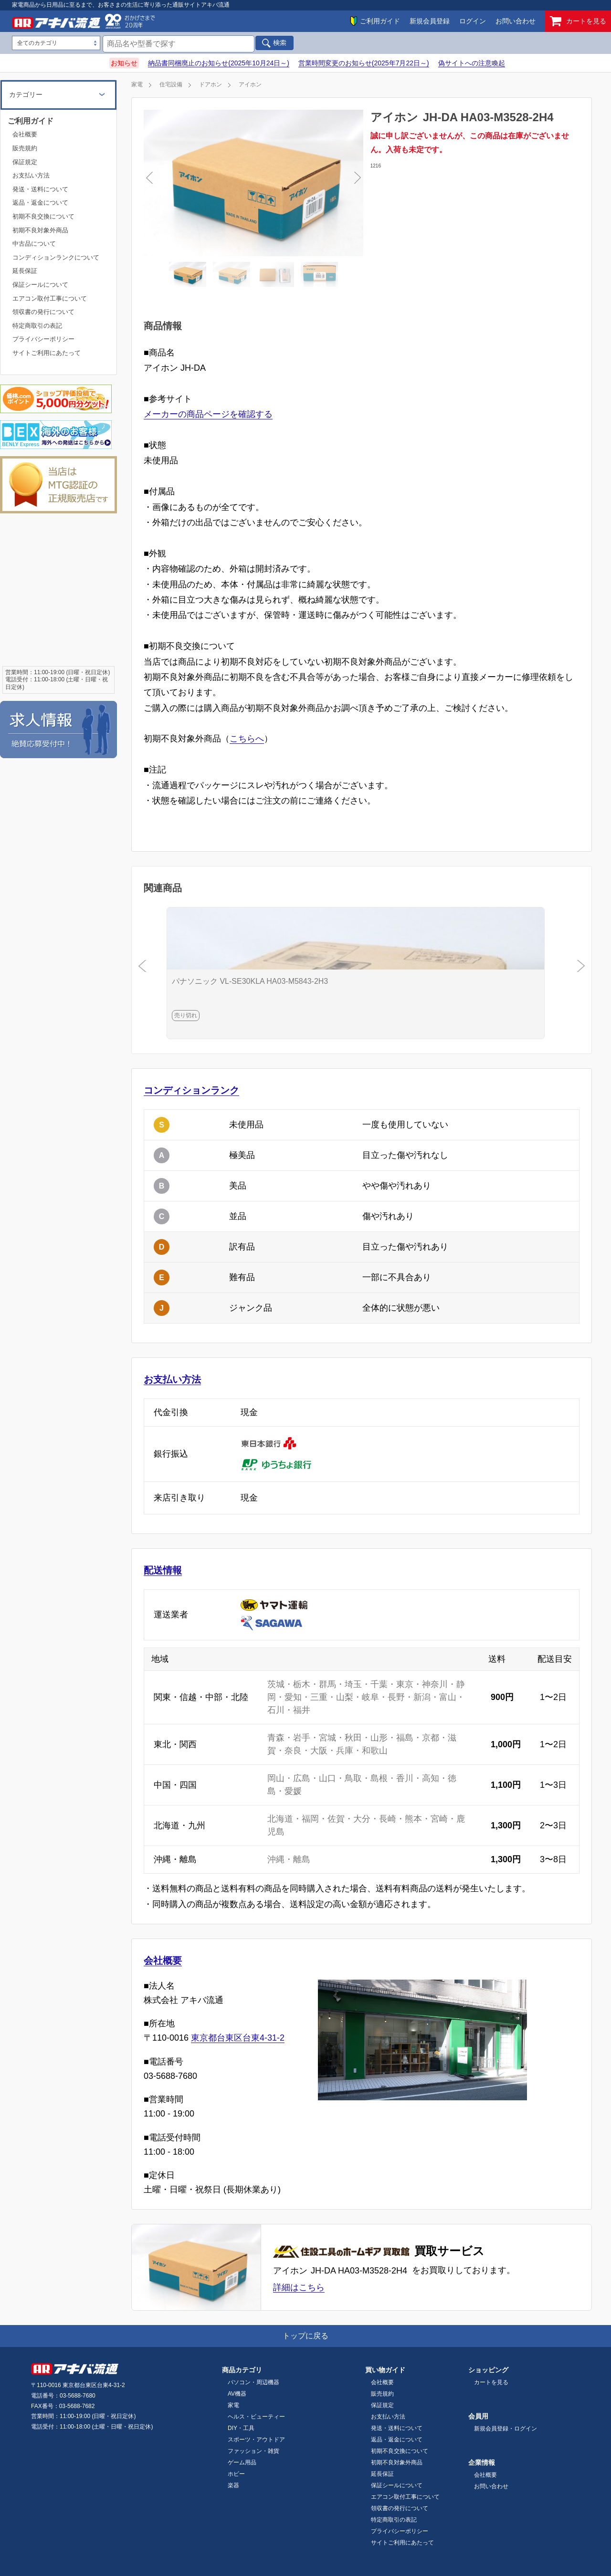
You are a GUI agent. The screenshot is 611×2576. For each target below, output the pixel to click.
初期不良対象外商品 (40, 230)
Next (303, 183)
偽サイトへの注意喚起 (471, 63)
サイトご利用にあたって (46, 352)
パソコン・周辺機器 (253, 2382)
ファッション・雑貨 (253, 2451)
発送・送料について (40, 189)
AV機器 (237, 2393)
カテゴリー (25, 94)
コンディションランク (191, 1090)
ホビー (236, 2474)
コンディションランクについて (55, 257)
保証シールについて (40, 284)
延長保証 (24, 270)
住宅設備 (170, 84)
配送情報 (163, 1570)
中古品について (34, 243)
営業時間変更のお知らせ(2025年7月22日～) (363, 63)
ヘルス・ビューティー (256, 2416)
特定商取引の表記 (37, 325)
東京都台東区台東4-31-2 (237, 2038)
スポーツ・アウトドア (256, 2439)
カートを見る (578, 21)
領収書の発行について (43, 311)
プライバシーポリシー (43, 339)
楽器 (233, 2485)
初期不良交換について (43, 216)
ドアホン (210, 84)
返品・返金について (40, 202)
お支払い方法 (172, 1379)
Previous (203, 183)
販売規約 (24, 148)
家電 (137, 84)
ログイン (472, 21)
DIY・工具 (241, 2428)
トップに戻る (305, 2336)
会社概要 (163, 1960)
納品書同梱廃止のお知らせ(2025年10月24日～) (218, 63)
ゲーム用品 (242, 2462)
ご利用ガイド (380, 21)
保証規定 (24, 162)
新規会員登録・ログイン (505, 2428)
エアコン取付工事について (49, 298)
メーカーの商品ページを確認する (208, 414)
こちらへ (247, 738)
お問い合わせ (515, 21)
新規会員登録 (430, 21)
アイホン (250, 84)
